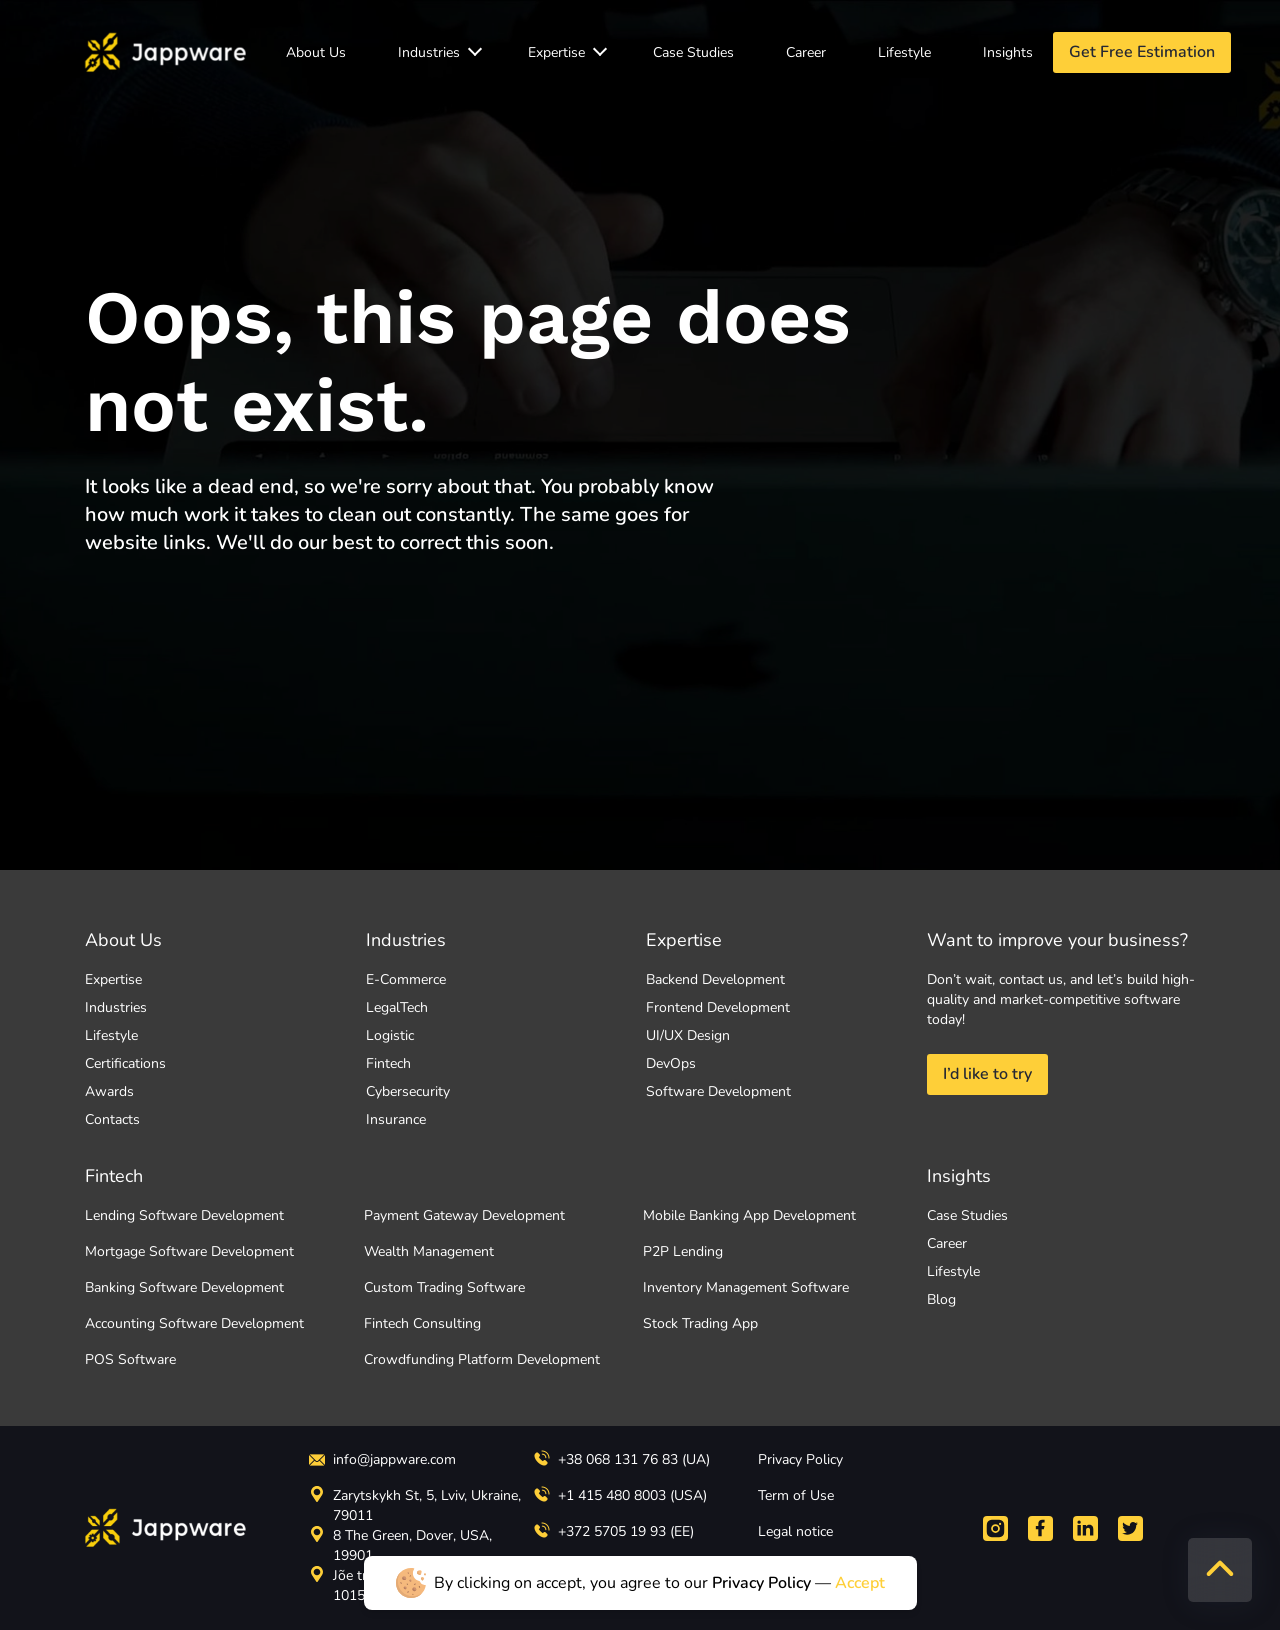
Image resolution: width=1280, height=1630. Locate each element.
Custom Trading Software (444, 1287)
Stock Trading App (700, 1323)
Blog (941, 1299)
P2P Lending (683, 1251)
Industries (429, 52)
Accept (860, 1583)
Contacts (112, 1119)
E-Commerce (406, 979)
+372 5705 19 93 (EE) (614, 1531)
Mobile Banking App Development (749, 1215)
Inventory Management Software (746, 1287)
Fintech (388, 1063)
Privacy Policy (800, 1459)
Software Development (718, 1091)
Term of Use (796, 1495)
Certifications (125, 1063)
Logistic (390, 1035)
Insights (1008, 52)
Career (806, 52)
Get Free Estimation (1142, 52)
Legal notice (795, 1531)
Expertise (556, 52)
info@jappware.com (382, 1459)
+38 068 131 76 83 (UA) (622, 1459)
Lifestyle (904, 52)
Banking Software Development (184, 1287)
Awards (109, 1091)
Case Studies (693, 52)
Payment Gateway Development (464, 1215)
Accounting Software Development (194, 1323)
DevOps (671, 1063)
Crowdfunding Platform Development (482, 1359)
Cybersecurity (408, 1091)
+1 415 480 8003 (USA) (620, 1495)
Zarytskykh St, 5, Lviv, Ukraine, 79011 (415, 1505)
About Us (316, 52)
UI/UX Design (688, 1035)
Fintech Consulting (422, 1323)
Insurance (396, 1119)
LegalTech (397, 1007)
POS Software (130, 1359)
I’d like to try (987, 1074)
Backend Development (715, 979)
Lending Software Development (184, 1215)
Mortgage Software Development (189, 1251)
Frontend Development (718, 1007)
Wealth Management (429, 1251)
